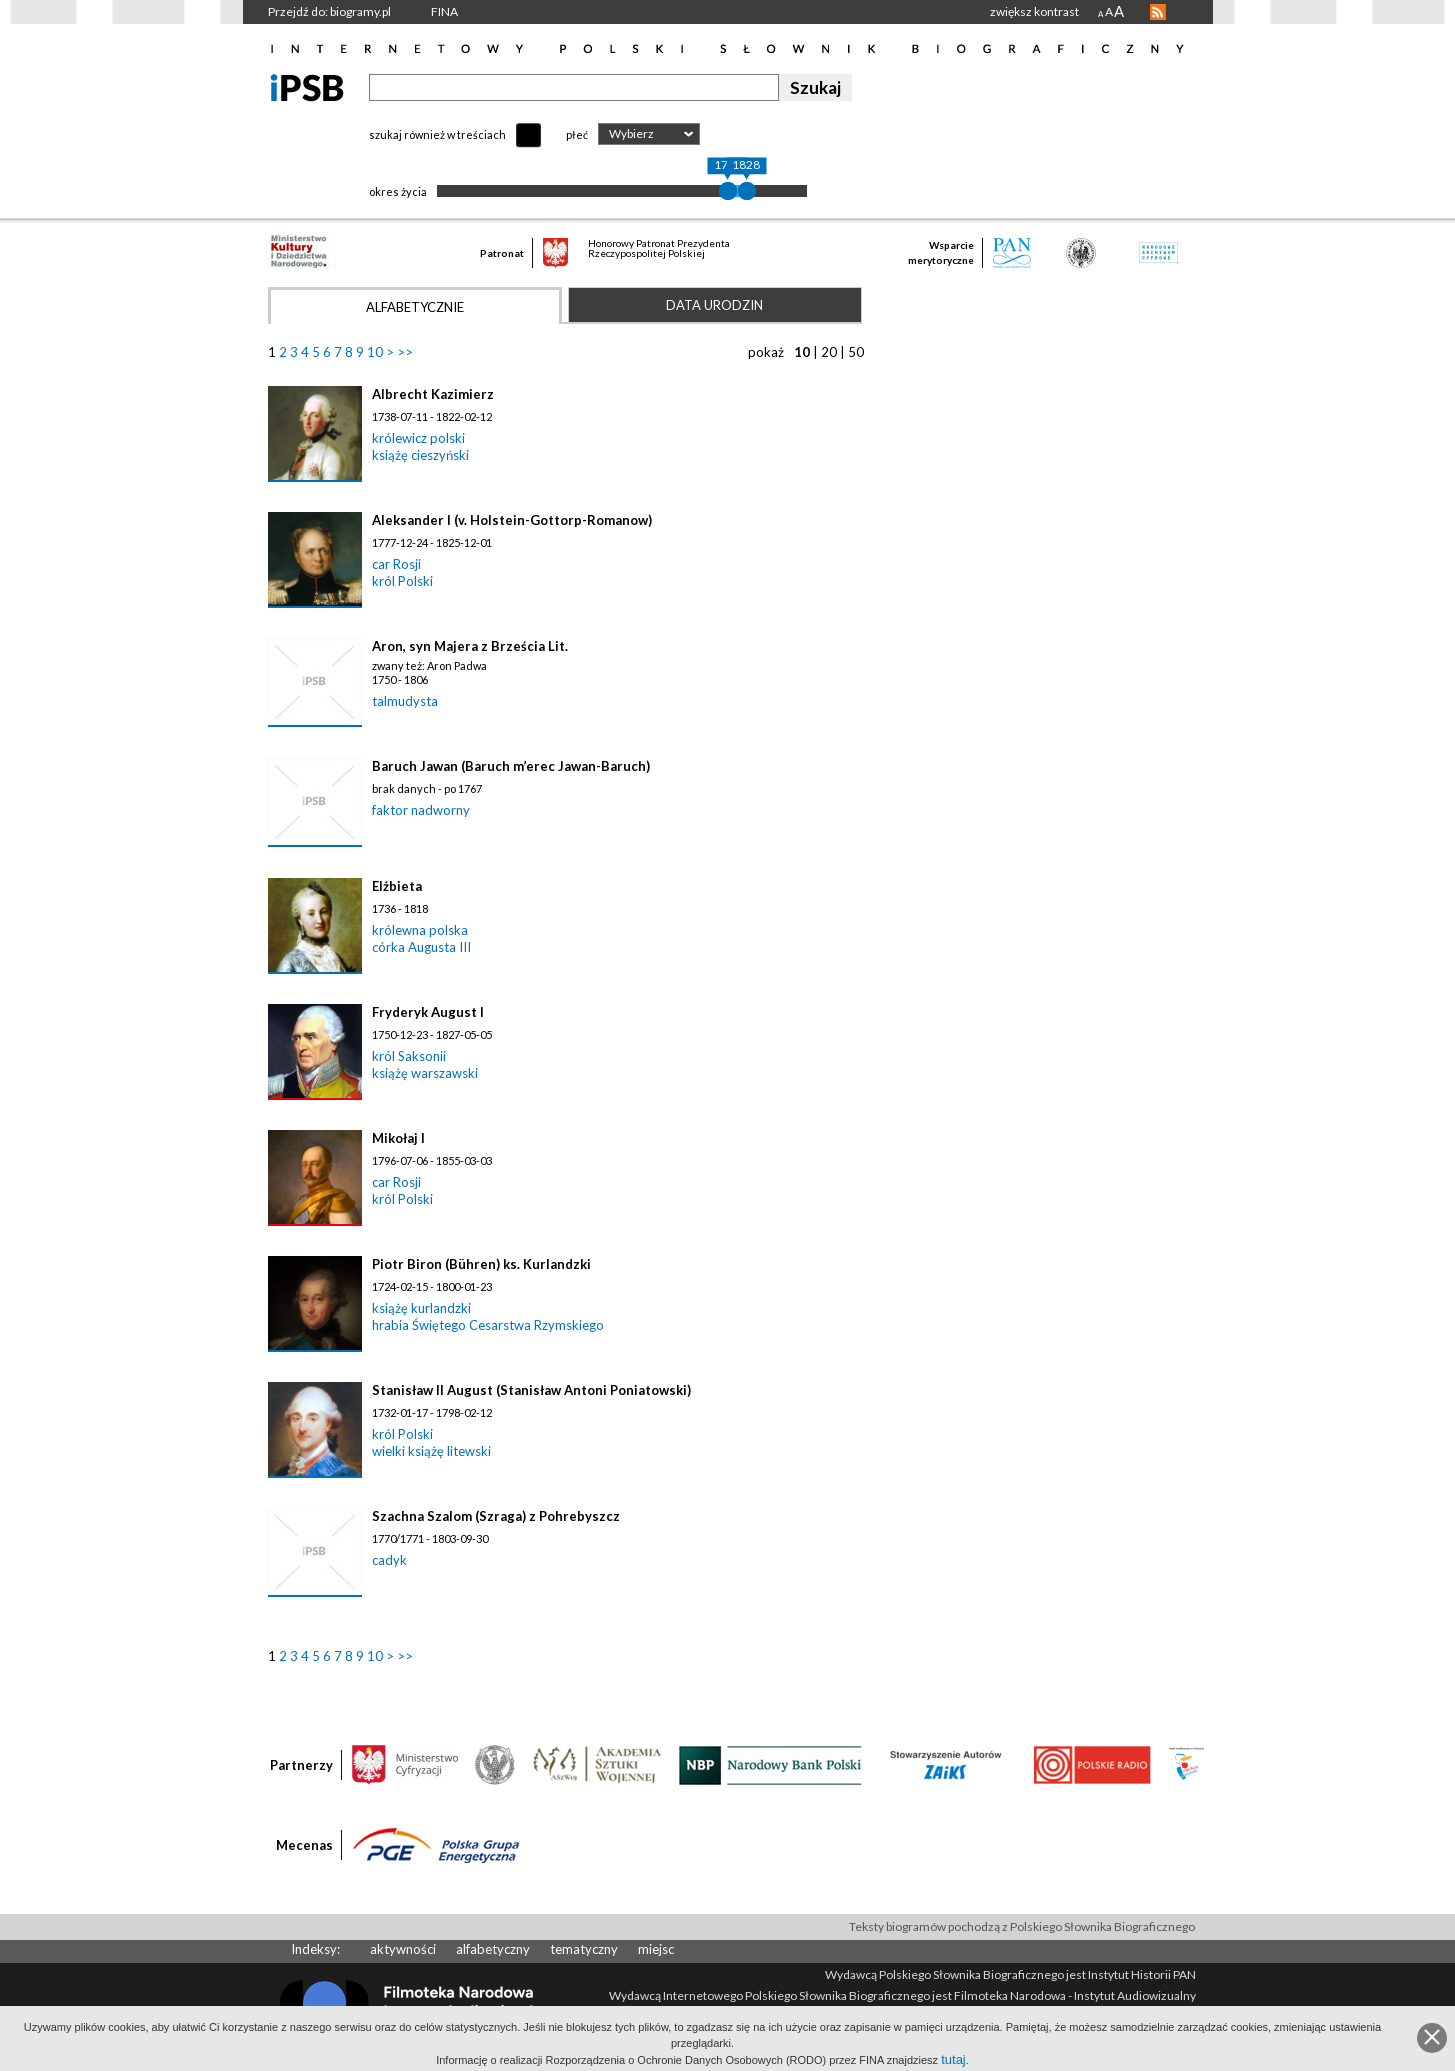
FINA (444, 11)
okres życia (398, 191)
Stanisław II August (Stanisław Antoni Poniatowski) (531, 1390)
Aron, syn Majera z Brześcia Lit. (470, 646)
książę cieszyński (420, 455)
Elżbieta (397, 886)
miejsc (656, 1949)
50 (856, 352)
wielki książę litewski (431, 1451)
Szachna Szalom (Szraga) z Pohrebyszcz (496, 1516)
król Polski (402, 581)
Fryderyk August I (428, 1012)
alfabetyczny (493, 1949)
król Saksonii (409, 1056)
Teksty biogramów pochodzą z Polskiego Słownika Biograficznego (1022, 1926)
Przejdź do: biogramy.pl (329, 11)
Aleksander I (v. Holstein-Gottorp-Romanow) (512, 520)
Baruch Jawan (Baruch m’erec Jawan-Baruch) (511, 766)
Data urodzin (714, 305)
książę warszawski (425, 1073)
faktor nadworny (421, 810)
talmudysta (405, 701)
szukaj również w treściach (437, 134)
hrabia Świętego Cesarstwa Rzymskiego (488, 1325)
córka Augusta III (421, 947)
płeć (577, 134)
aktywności (403, 1949)
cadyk (389, 1560)
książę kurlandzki (421, 1308)
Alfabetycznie (415, 307)
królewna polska (420, 930)
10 (375, 352)
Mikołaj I (398, 1138)
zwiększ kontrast (1034, 11)
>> (405, 352)
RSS (1158, 12)
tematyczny (584, 1949)
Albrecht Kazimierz (433, 394)
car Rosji (396, 564)
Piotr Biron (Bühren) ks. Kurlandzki (481, 1264)
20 (829, 352)
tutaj (953, 2059)
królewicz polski (418, 438)
